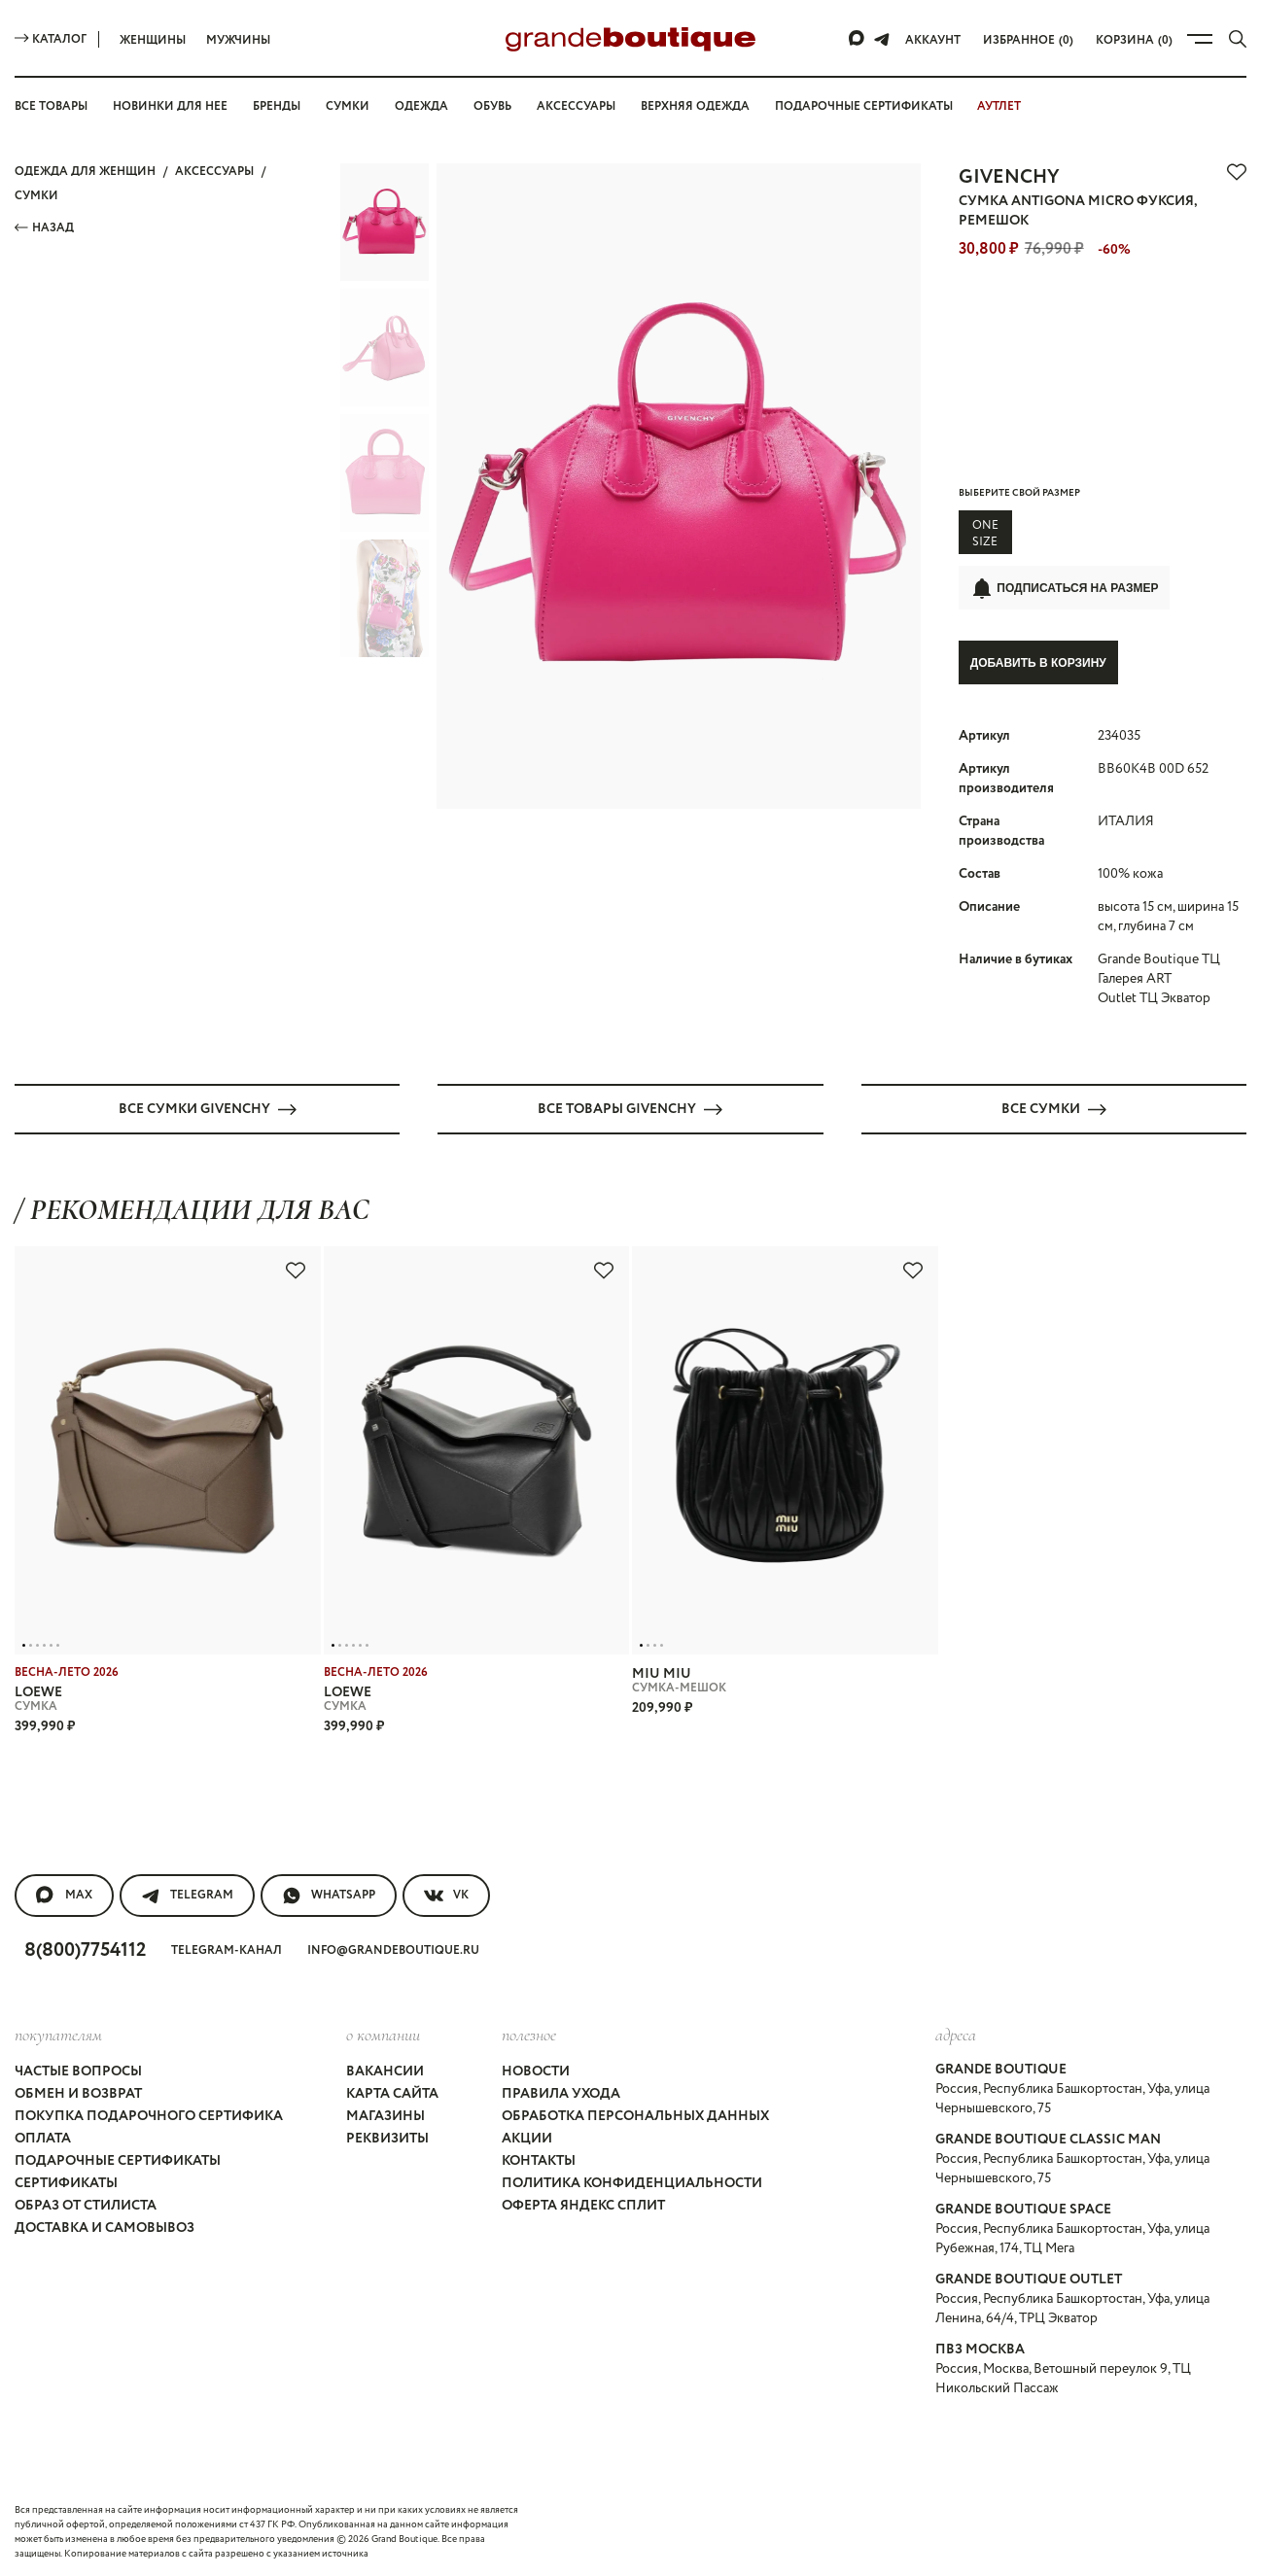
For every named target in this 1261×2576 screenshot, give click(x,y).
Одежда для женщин (85, 171)
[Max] (857, 39)
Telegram (187, 1894)
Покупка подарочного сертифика (149, 2115)
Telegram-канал (226, 1949)
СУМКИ (36, 196)
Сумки (347, 106)
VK (446, 1894)
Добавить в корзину (1038, 663)
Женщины (153, 40)
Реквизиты (387, 2137)
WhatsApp (328, 1894)
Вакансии (385, 2070)
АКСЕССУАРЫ (214, 171)
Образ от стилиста (86, 2204)
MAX (64, 1894)
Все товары (51, 106)
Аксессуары (576, 106)
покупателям (58, 2033)
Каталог (51, 39)
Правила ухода (561, 2093)
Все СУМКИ (1053, 1108)
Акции (527, 2137)
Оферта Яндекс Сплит (583, 2204)
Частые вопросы (78, 2070)
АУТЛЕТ (999, 106)
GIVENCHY (1009, 177)
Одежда (421, 106)
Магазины (385, 2115)
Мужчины (238, 40)
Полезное (529, 2033)
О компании (383, 2033)
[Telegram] (882, 39)
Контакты (539, 2160)
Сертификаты (66, 2182)
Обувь (492, 106)
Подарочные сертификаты (864, 106)
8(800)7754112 (85, 1949)
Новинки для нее (170, 106)
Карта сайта (392, 2093)
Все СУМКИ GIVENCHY (208, 1108)
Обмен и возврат (78, 2093)
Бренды (276, 106)
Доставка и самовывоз (104, 2227)
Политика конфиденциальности (632, 2182)
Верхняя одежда (695, 106)
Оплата (43, 2137)
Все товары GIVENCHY (630, 1108)
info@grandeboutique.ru (393, 1949)
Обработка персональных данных (635, 2115)
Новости (536, 2070)
